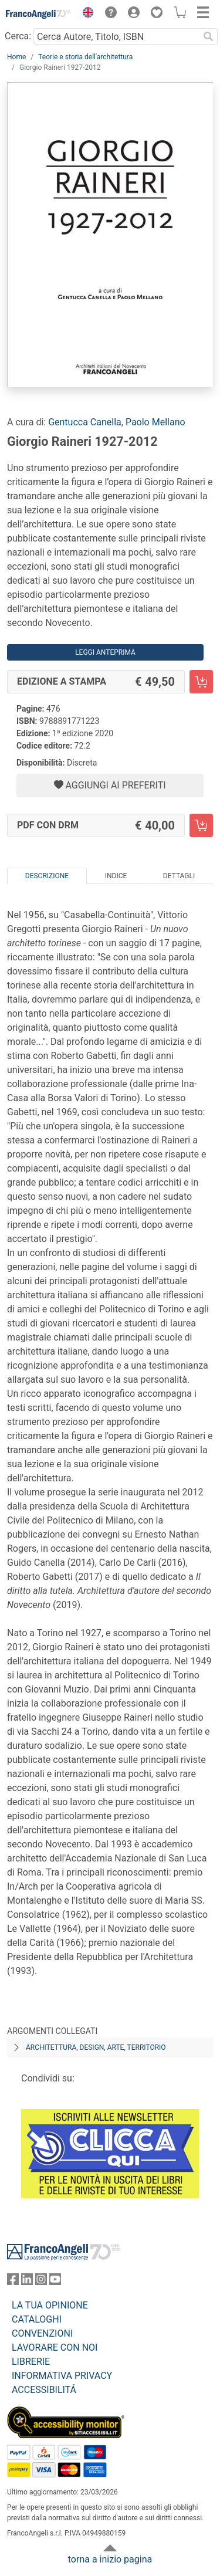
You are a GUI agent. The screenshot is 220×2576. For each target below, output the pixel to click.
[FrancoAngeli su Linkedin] (27, 2281)
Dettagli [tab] (179, 876)
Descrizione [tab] (47, 876)
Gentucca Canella (84, 422)
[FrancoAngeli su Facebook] (13, 2281)
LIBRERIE (31, 2361)
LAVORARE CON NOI (54, 2347)
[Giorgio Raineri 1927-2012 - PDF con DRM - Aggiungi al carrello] (201, 825)
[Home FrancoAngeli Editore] (39, 14)
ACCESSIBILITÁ (44, 2389)
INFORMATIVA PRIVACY (62, 2375)
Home (16, 57)
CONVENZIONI (42, 2333)
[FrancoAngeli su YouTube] (55, 2281)
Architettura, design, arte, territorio (96, 2047)
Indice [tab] (116, 876)
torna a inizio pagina (110, 2559)
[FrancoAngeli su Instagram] (41, 2281)
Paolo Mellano (155, 422)
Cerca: (18, 36)
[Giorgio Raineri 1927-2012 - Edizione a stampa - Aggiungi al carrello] (201, 681)
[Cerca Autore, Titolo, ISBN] (116, 36)
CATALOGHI (37, 2319)
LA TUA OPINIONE (50, 2305)
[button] (85, 14)
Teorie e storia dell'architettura (85, 57)
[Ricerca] (208, 36)
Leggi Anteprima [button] (105, 652)
